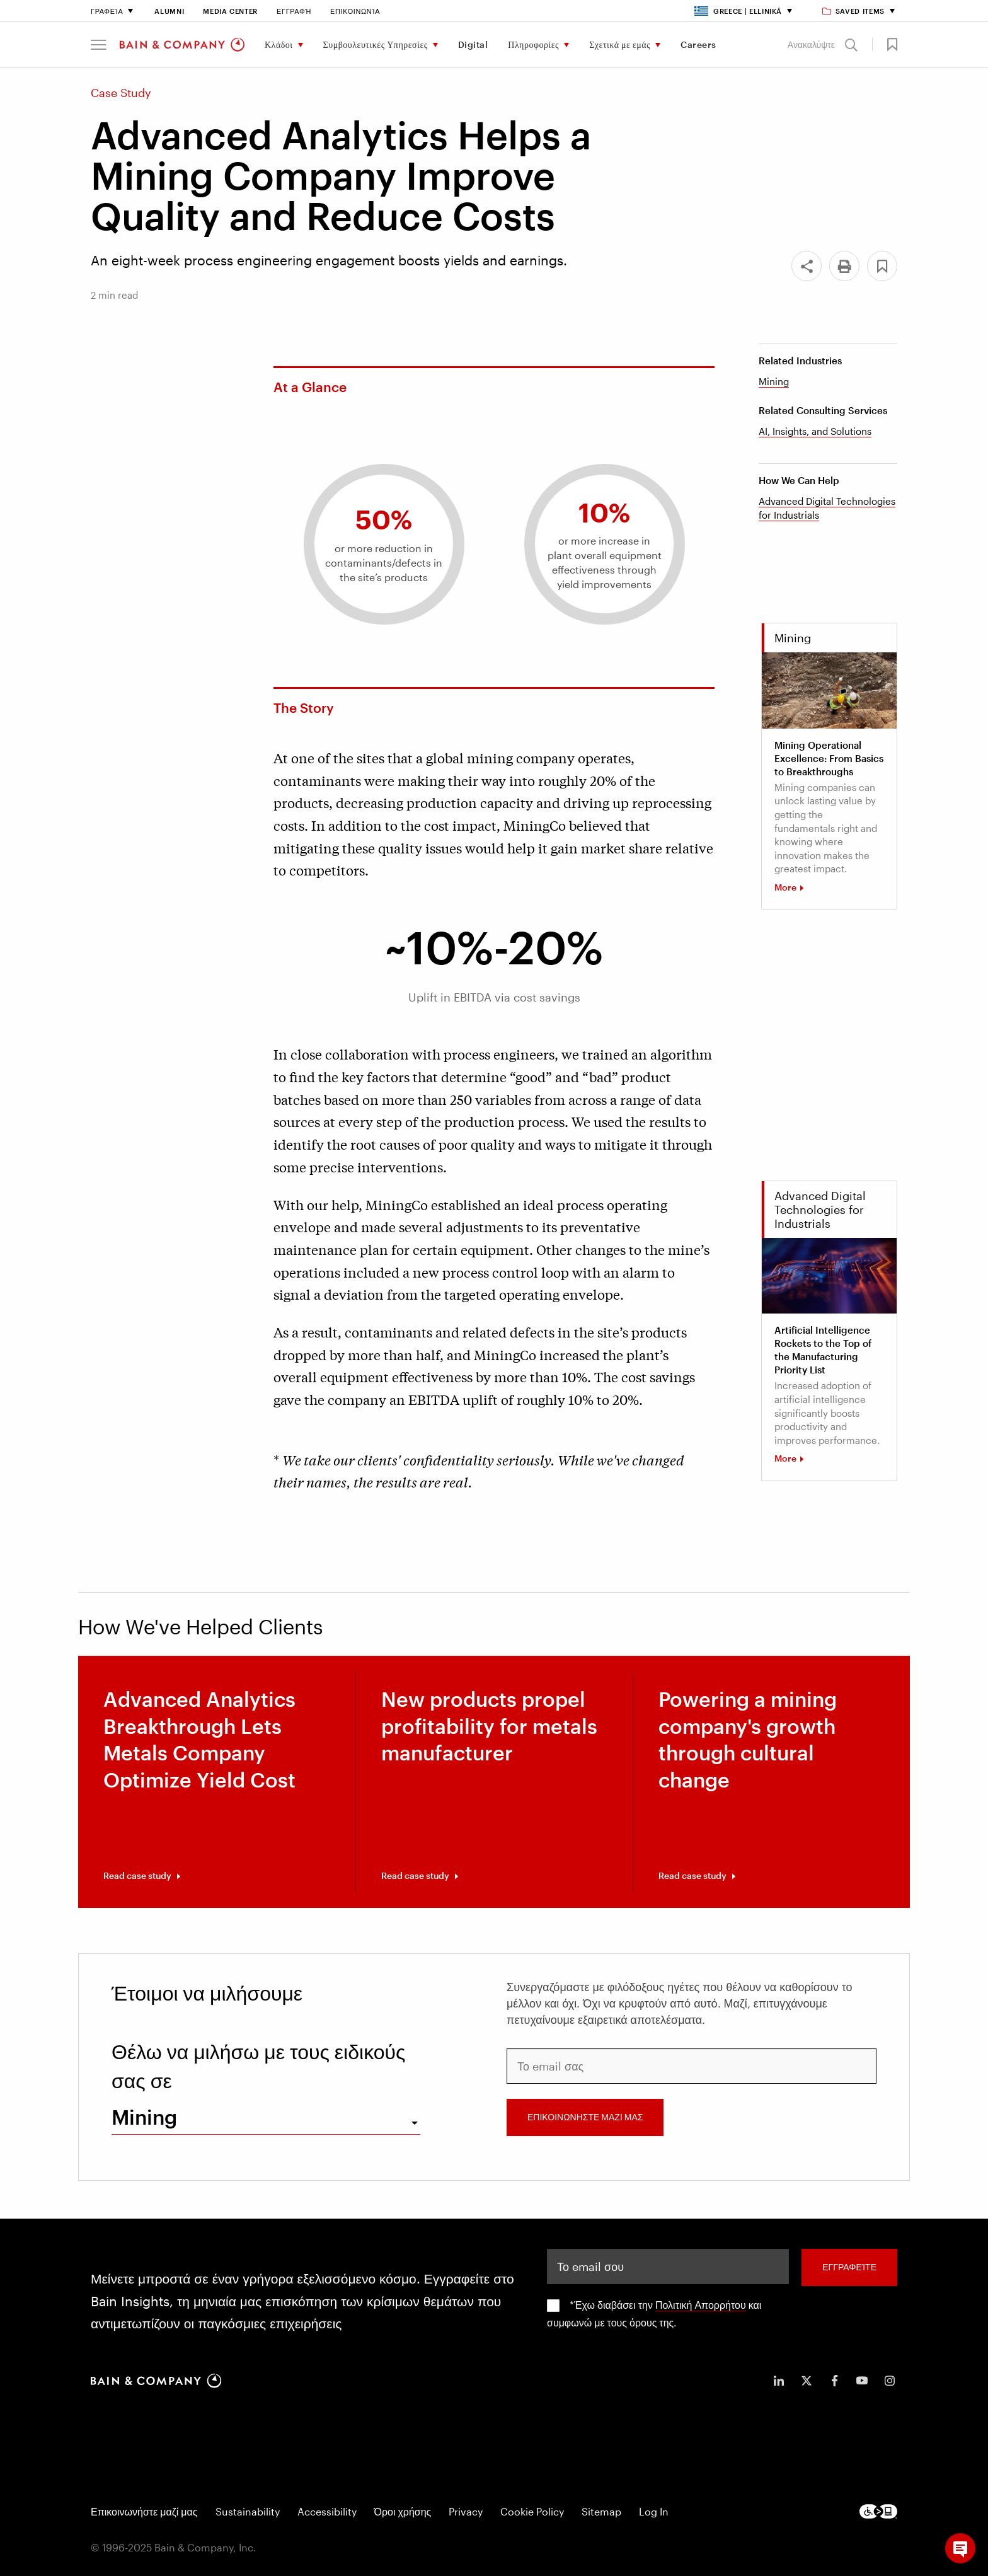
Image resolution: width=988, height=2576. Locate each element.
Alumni (169, 11)
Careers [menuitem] (698, 44)
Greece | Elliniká (738, 11)
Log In (654, 2511)
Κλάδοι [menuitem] (279, 44)
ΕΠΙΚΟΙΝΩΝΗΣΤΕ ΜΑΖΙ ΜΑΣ (585, 2116)
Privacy (466, 2511)
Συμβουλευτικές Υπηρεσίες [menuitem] (375, 44)
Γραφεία (107, 11)
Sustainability (247, 2511)
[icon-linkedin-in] (778, 2380)
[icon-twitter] (806, 2380)
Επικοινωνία (355, 11)
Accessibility (327, 2511)
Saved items (854, 11)
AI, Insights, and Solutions (815, 431)
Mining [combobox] (144, 2116)
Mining (774, 381)
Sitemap (601, 2511)
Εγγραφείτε (849, 2266)
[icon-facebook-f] (834, 2380)
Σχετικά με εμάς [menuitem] (619, 44)
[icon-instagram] (889, 2380)
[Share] (806, 266)
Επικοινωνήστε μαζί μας (144, 2511)
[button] (98, 45)
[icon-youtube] (862, 2380)
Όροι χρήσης (403, 2511)
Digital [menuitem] (473, 44)
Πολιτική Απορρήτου (700, 2305)
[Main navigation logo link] (182, 45)
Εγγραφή (294, 11)
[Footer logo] (878, 2511)
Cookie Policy (532, 2511)
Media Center (230, 11)
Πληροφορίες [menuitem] (533, 44)
